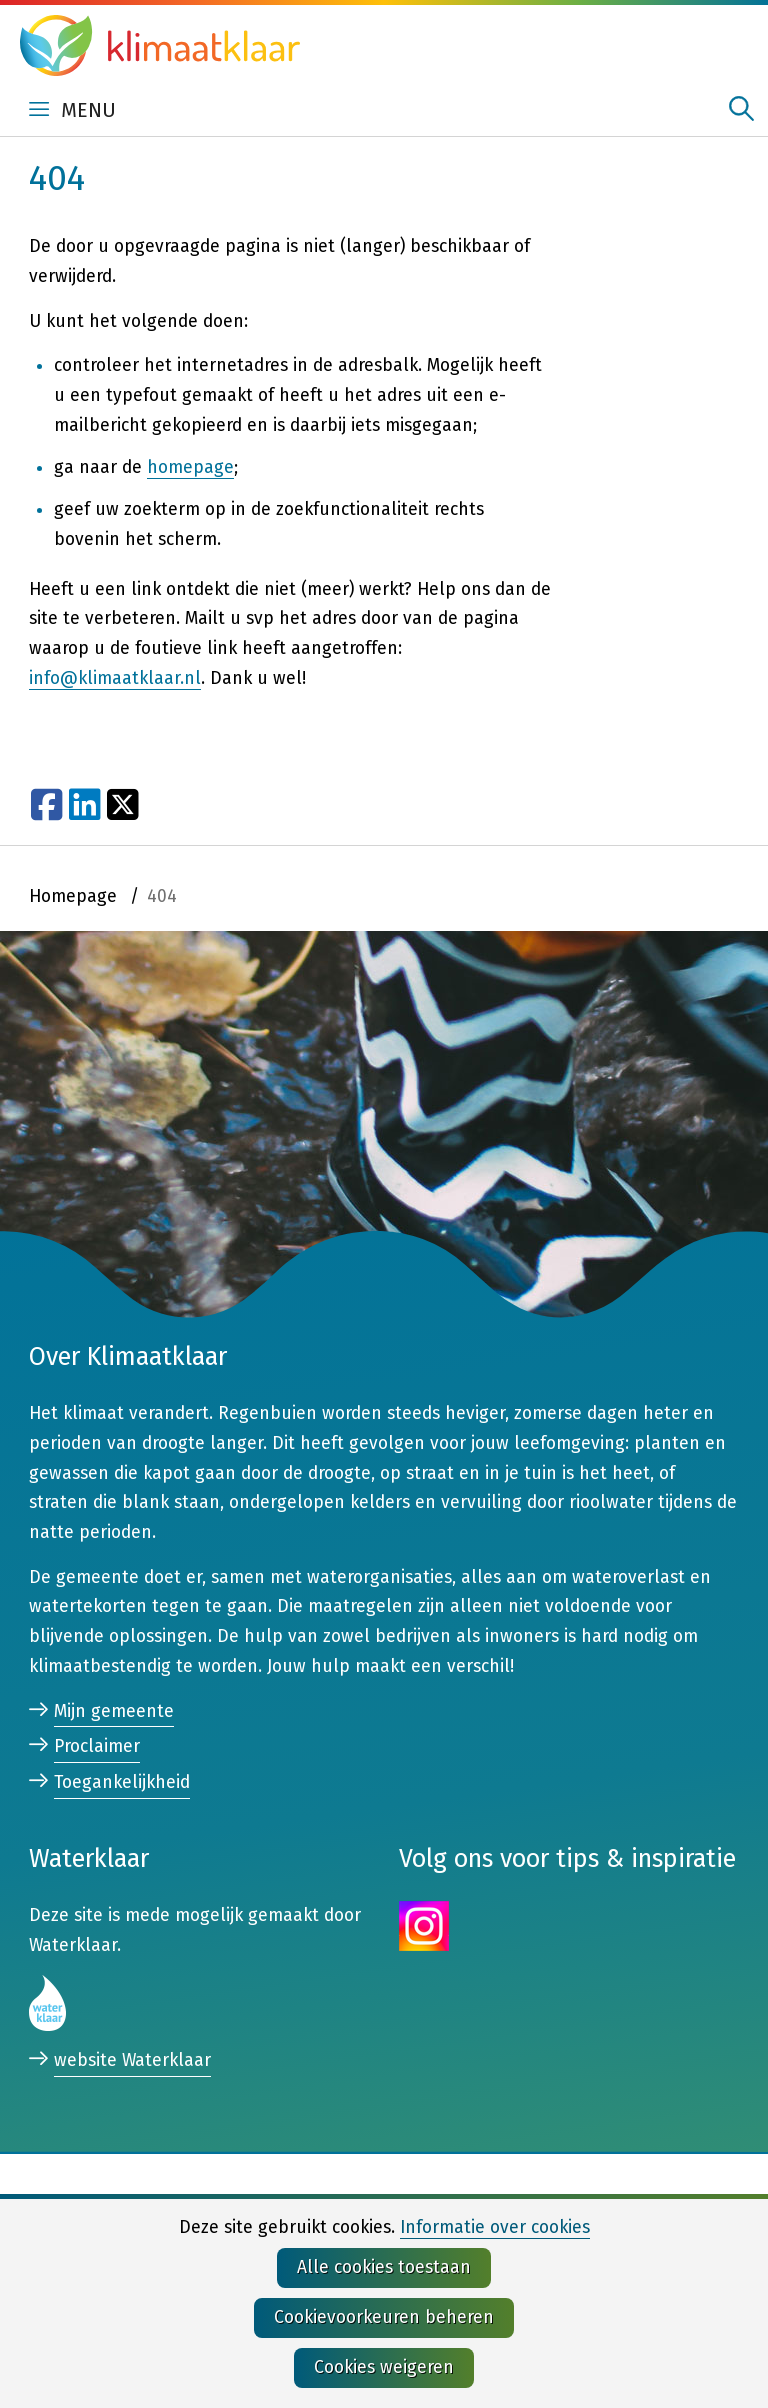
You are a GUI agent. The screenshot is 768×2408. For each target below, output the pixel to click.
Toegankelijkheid (122, 1782)
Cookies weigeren (384, 2367)
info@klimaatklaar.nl (115, 678)
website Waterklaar (132, 2061)
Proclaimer (97, 1746)
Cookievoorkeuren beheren (384, 2317)
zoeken (741, 108)
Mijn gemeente (114, 1711)
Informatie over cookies (495, 2227)
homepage (190, 467)
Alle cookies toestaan (384, 2267)
